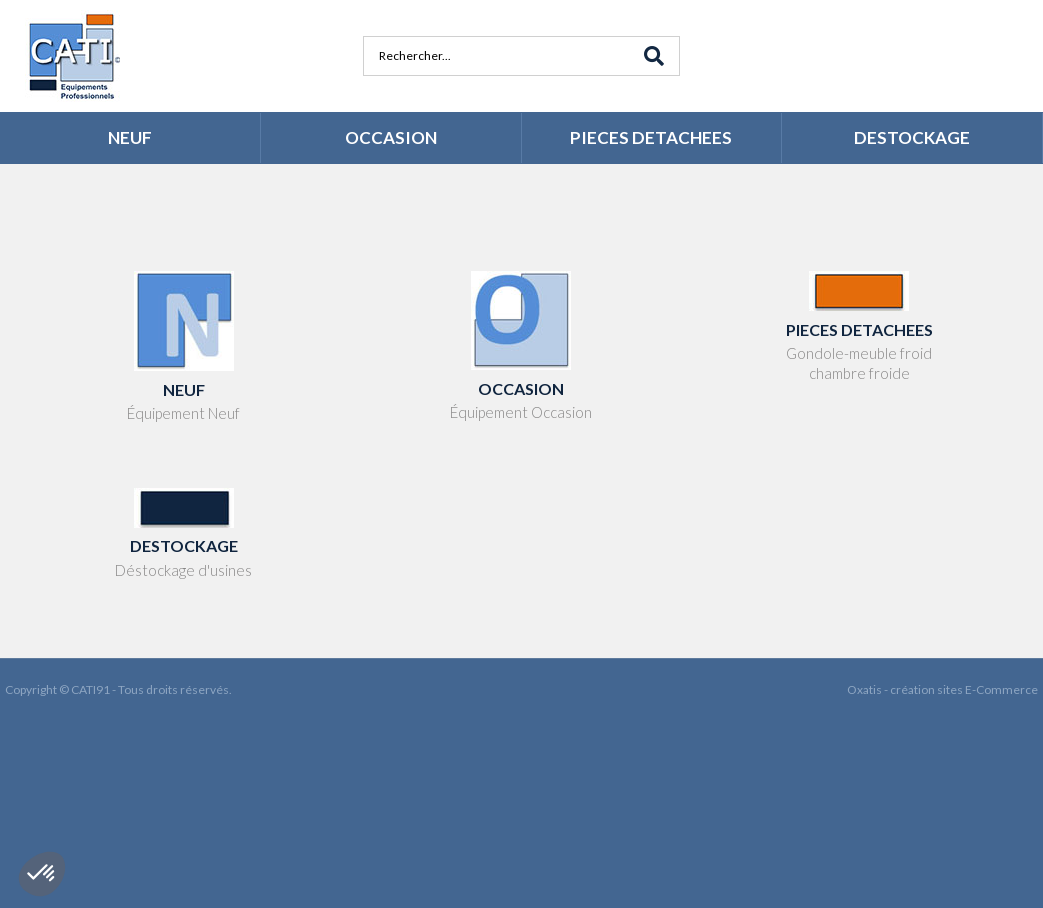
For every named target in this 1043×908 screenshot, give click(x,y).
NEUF (130, 137)
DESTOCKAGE (912, 137)
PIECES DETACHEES (651, 137)
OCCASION (391, 137)
